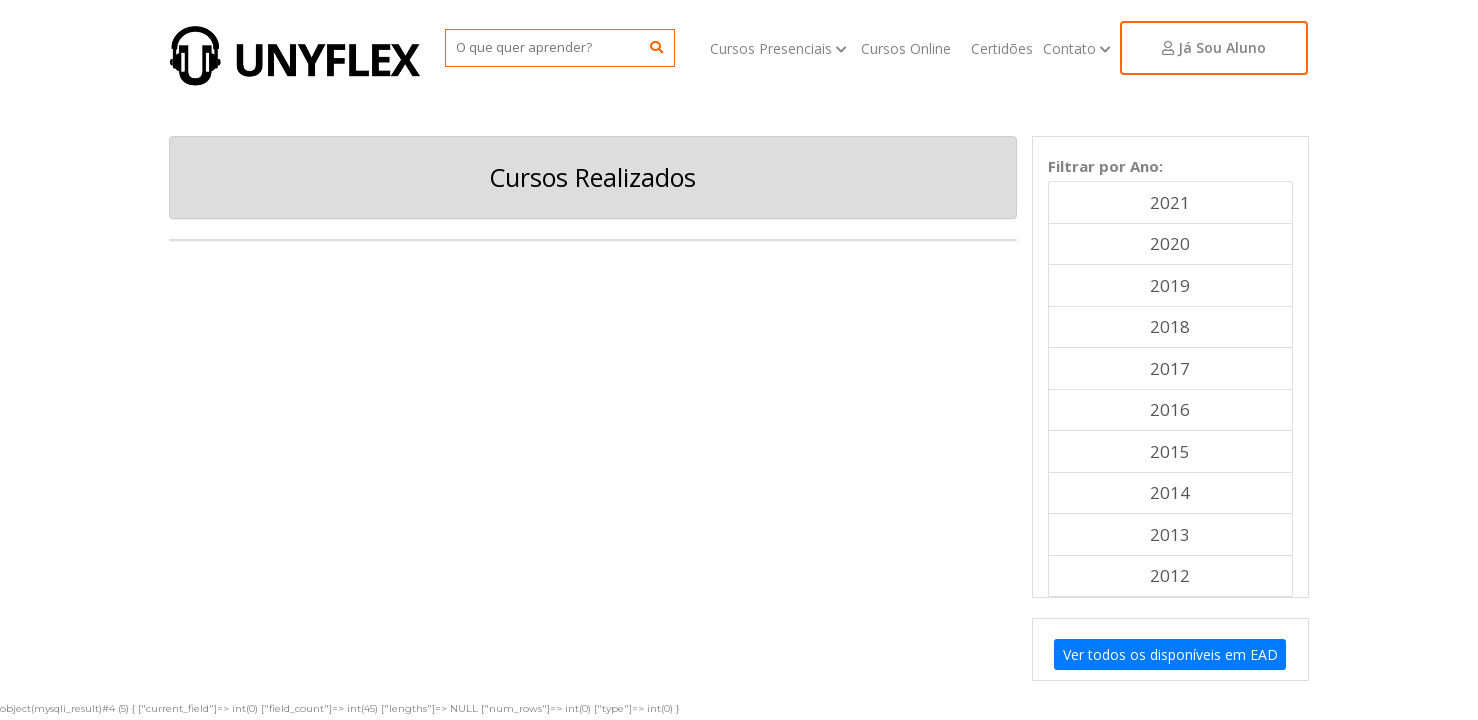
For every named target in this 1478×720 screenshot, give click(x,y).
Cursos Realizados (592, 177)
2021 (1170, 202)
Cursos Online (906, 48)
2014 (1170, 492)
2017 (1170, 368)
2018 (1170, 326)
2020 (1170, 243)
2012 (1170, 575)
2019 (1170, 285)
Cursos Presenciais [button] (780, 48)
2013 (1170, 534)
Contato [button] (1079, 48)
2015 (1170, 451)
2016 (1170, 409)
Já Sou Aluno (1214, 47)
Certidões (1002, 48)
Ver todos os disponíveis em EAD (1170, 654)
